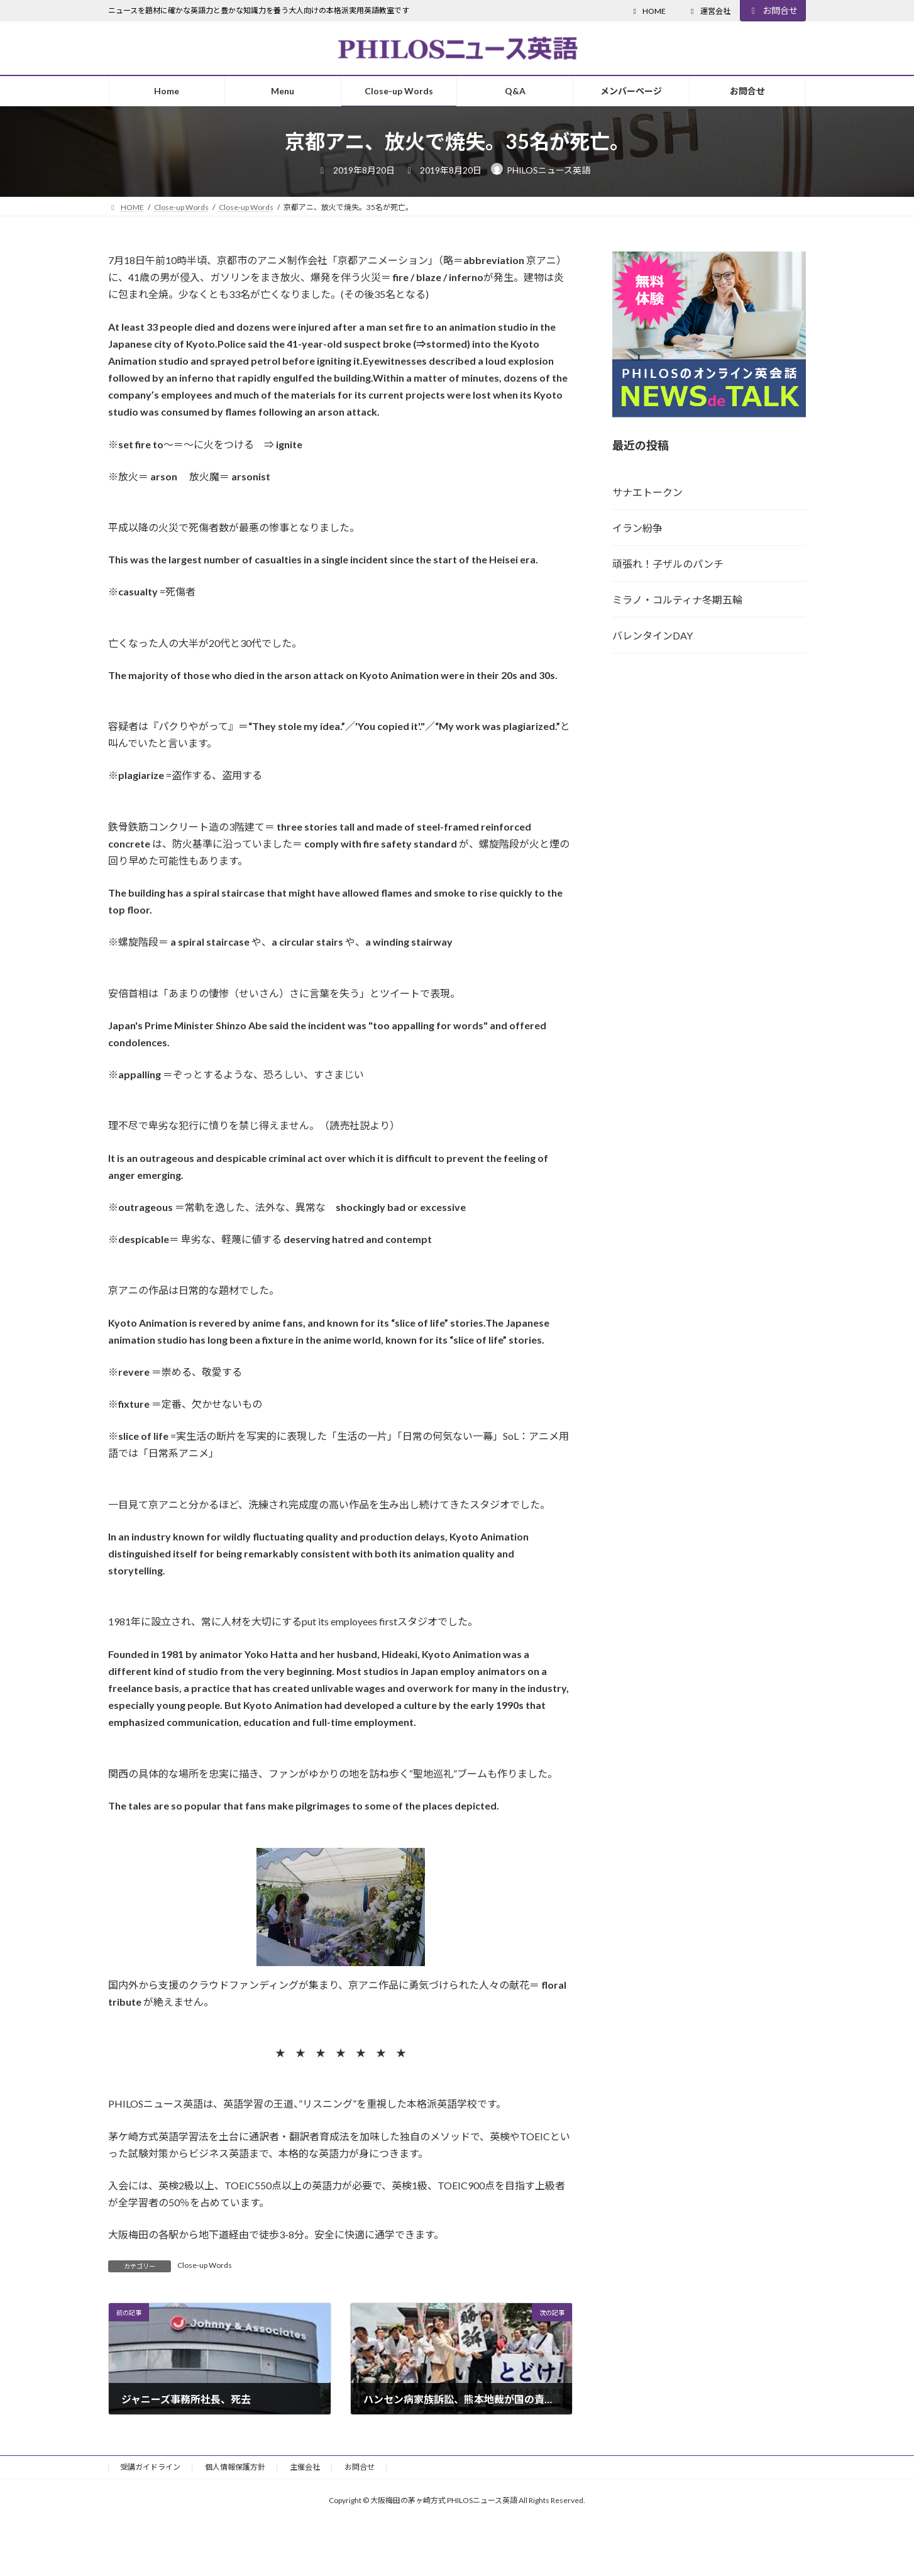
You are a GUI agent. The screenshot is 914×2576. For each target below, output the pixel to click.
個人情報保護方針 (235, 2467)
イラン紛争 (637, 528)
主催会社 (305, 2467)
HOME (648, 11)
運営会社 (709, 11)
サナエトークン (647, 492)
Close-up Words (204, 2265)
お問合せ (773, 10)
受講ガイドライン (150, 2467)
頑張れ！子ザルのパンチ (668, 564)
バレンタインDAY (652, 635)
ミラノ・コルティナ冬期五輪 (677, 599)
